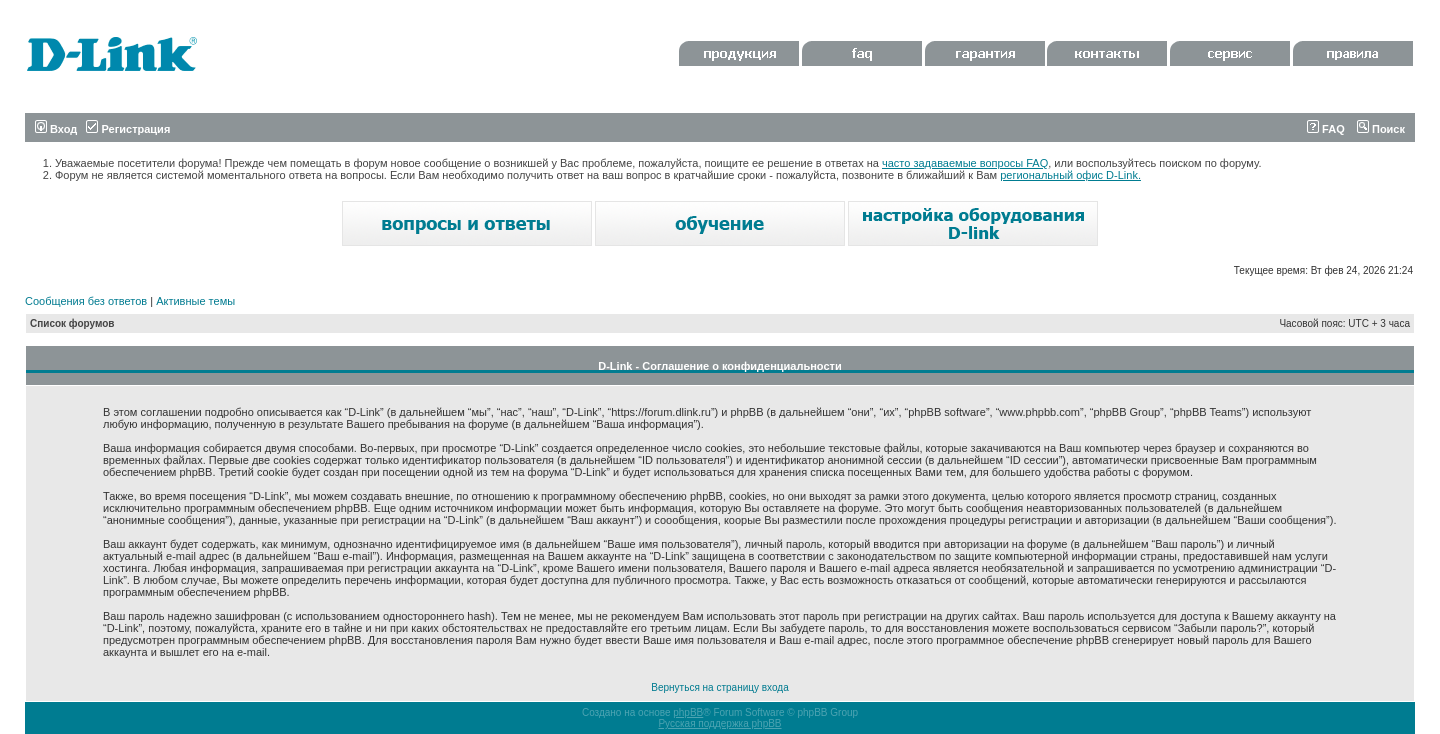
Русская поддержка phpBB (719, 723)
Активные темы (195, 301)
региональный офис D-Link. (1070, 175)
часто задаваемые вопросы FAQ (965, 163)
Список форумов (72, 323)
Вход (56, 129)
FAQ (1326, 129)
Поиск (1381, 129)
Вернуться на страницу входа (719, 687)
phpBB (688, 712)
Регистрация (128, 129)
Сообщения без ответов (86, 301)
